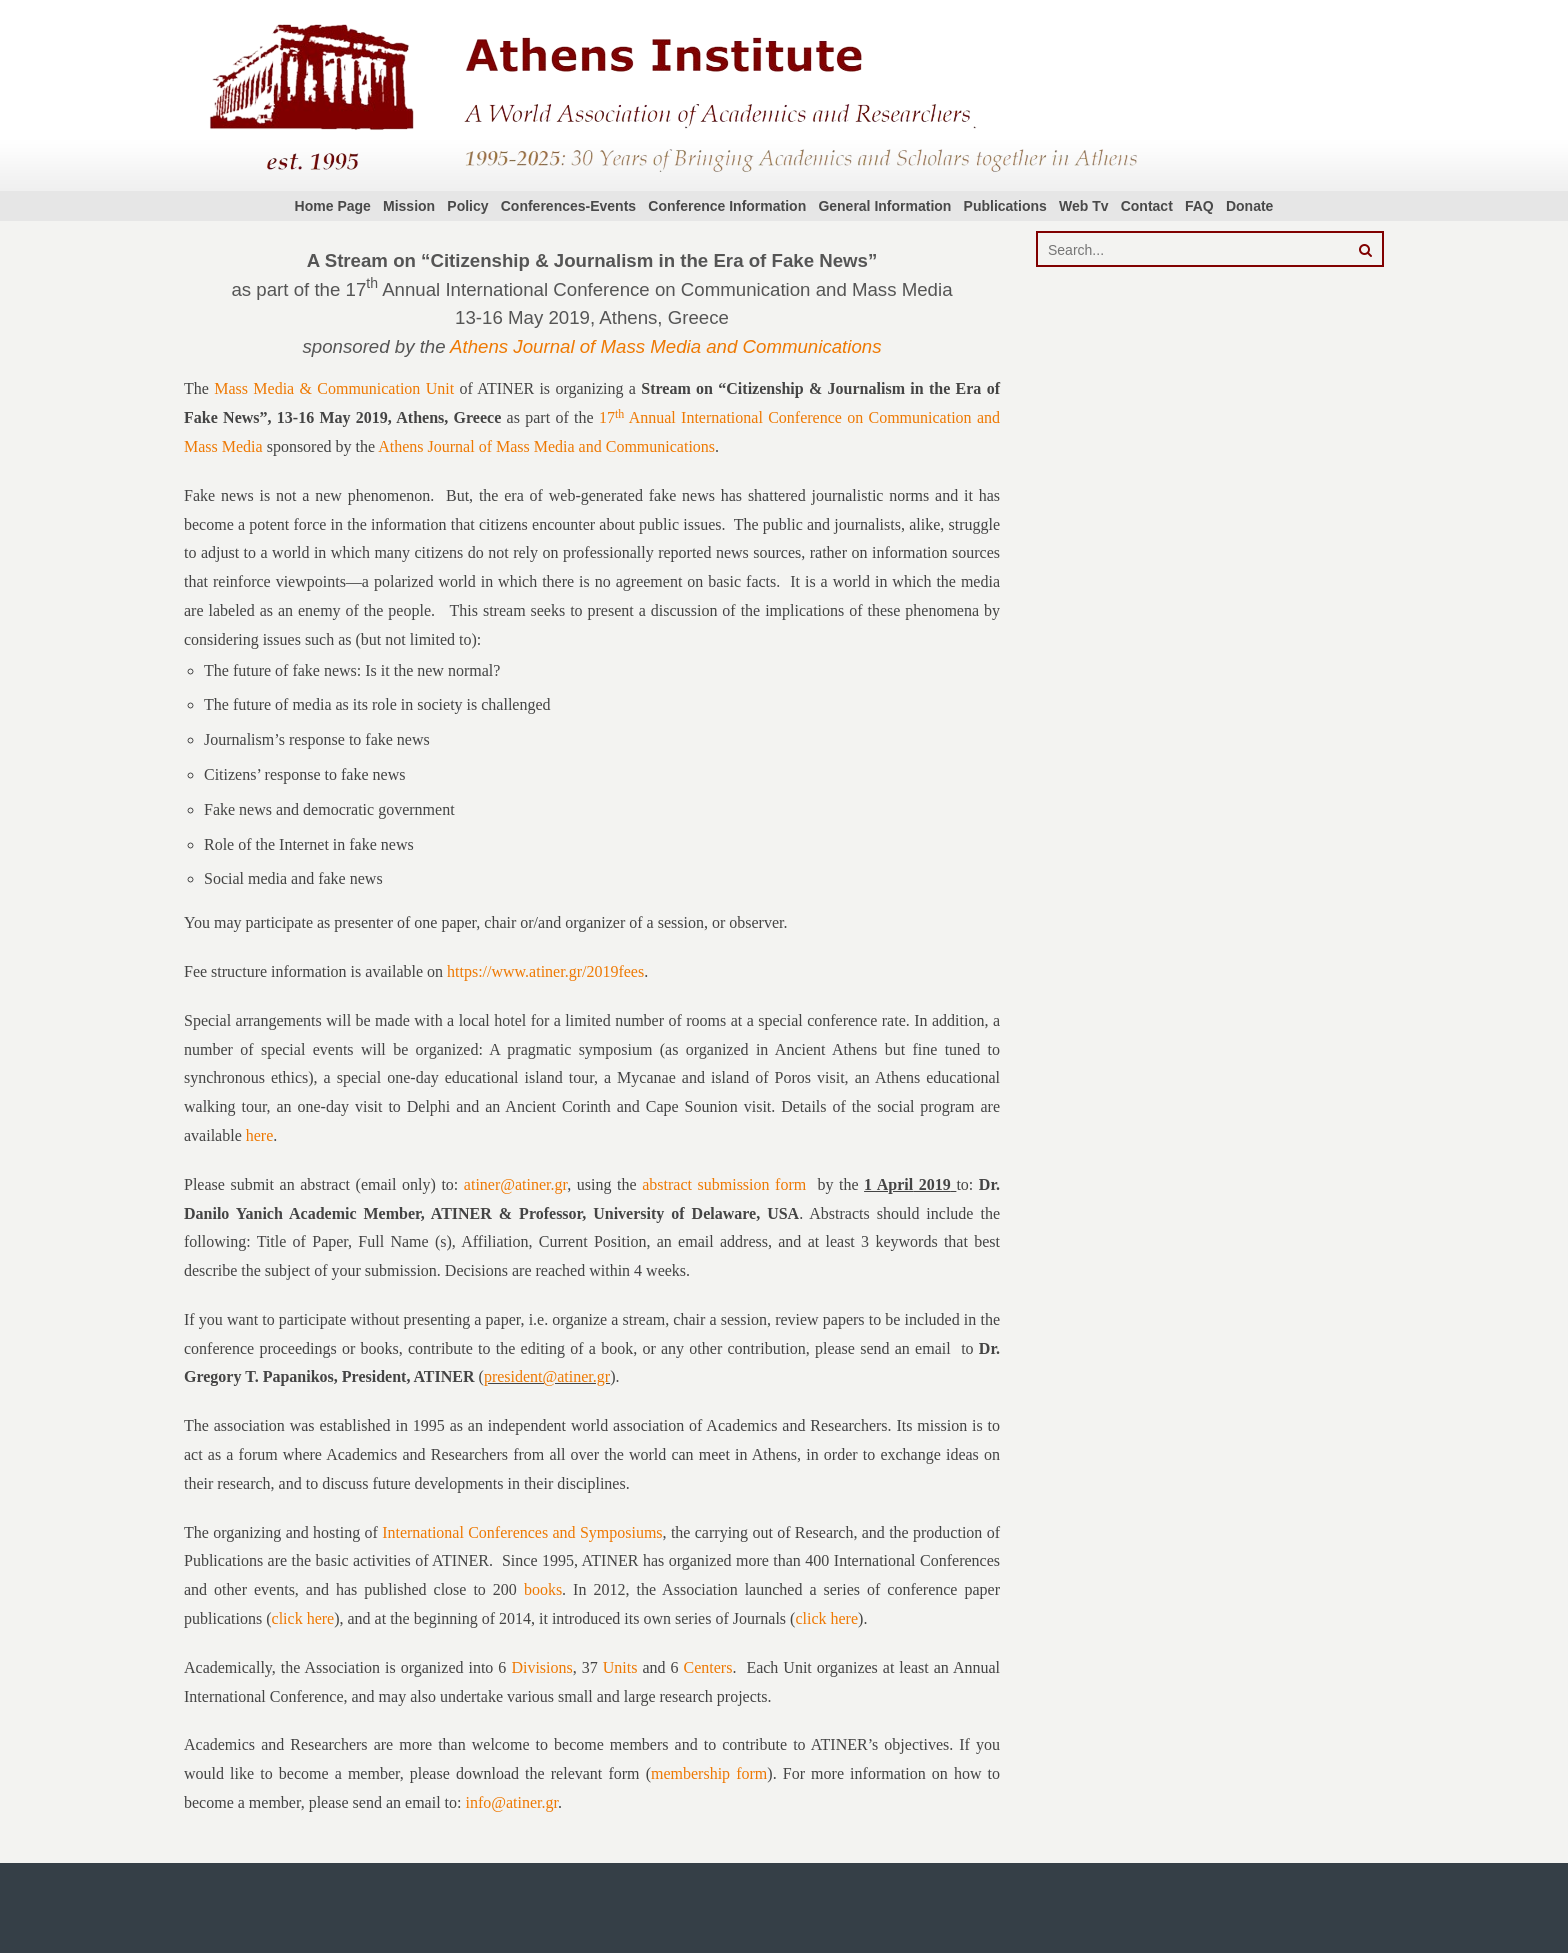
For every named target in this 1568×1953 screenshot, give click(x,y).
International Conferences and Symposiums (522, 1532)
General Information (884, 206)
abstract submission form (724, 1184)
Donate (1249, 206)
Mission (409, 206)
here (260, 1135)
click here (303, 1618)
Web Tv (1084, 206)
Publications (1005, 206)
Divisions (541, 1667)
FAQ (1199, 206)
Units (620, 1667)
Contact (1147, 206)
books (543, 1589)
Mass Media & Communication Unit (334, 388)
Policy (467, 206)
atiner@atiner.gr (515, 1184)
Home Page (333, 206)
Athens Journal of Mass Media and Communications (665, 346)
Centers (708, 1667)
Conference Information (727, 206)
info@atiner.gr (511, 1802)
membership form (709, 1773)
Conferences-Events (568, 206)
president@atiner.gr (547, 1376)
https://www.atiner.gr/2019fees (545, 971)
